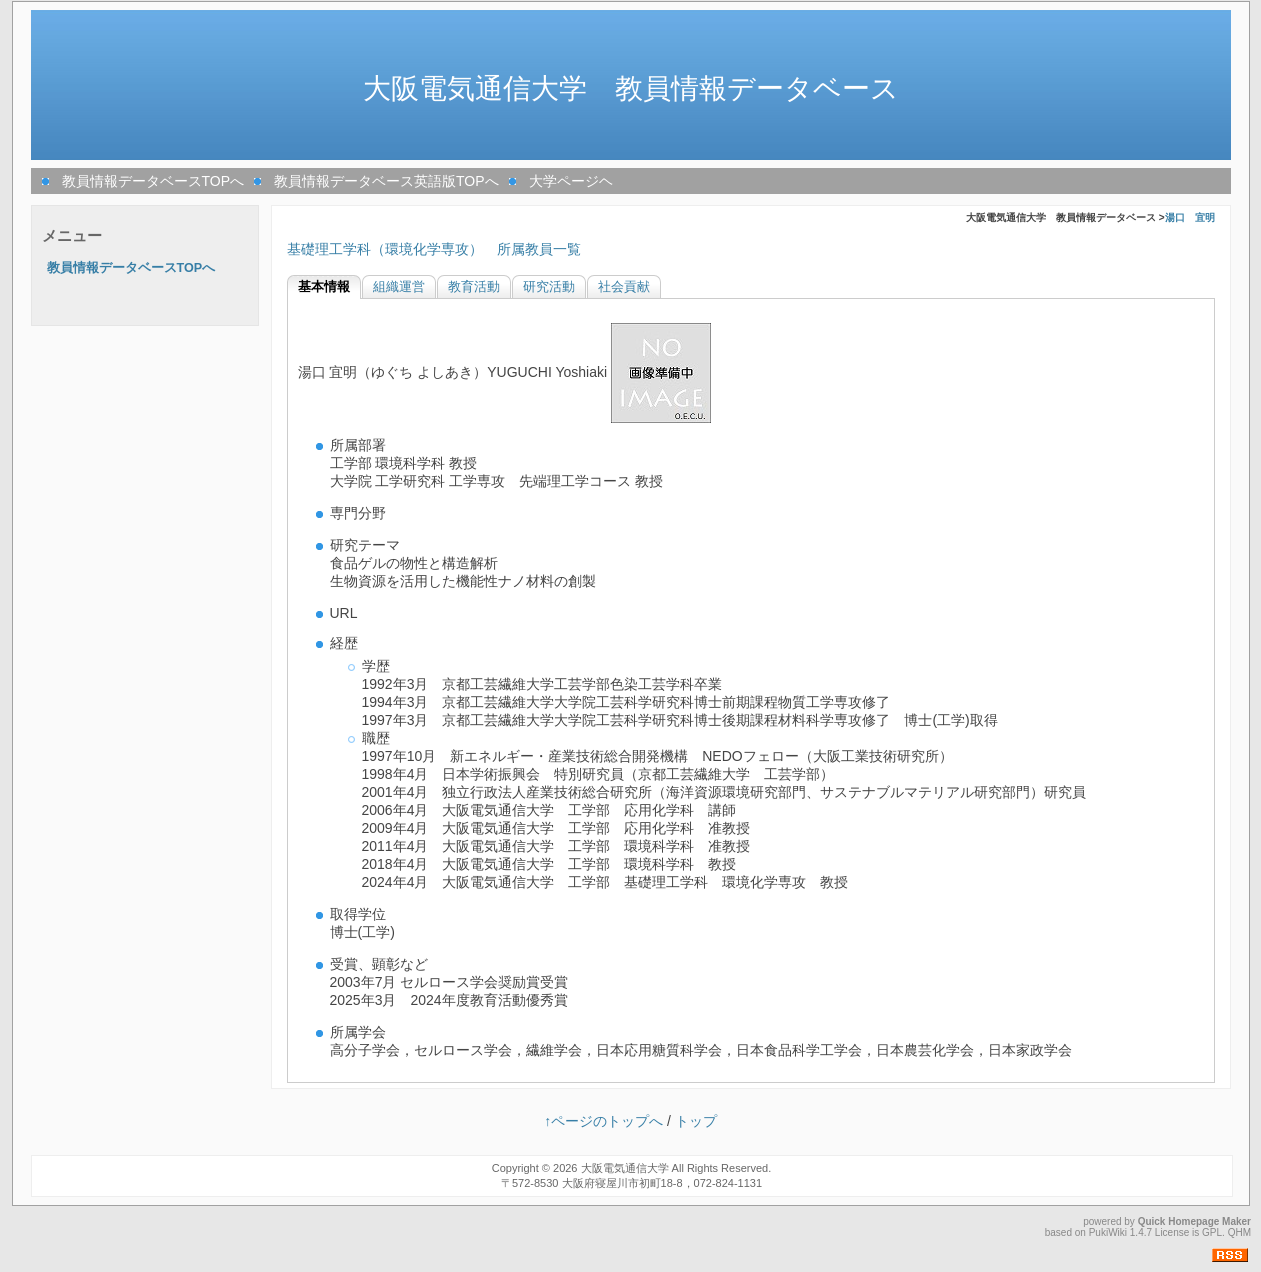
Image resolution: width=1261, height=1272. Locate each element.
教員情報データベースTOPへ (153, 181)
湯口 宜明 (1190, 217)
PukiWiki (1108, 1232)
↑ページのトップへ (603, 1121)
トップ (696, 1121)
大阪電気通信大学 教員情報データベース (631, 88)
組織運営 (399, 287)
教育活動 (474, 287)
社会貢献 (624, 287)
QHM (1239, 1232)
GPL (1212, 1232)
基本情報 (324, 287)
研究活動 (549, 287)
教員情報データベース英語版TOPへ (386, 181)
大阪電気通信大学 (625, 1168)
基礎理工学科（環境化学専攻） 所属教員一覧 (434, 249)
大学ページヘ (571, 181)
